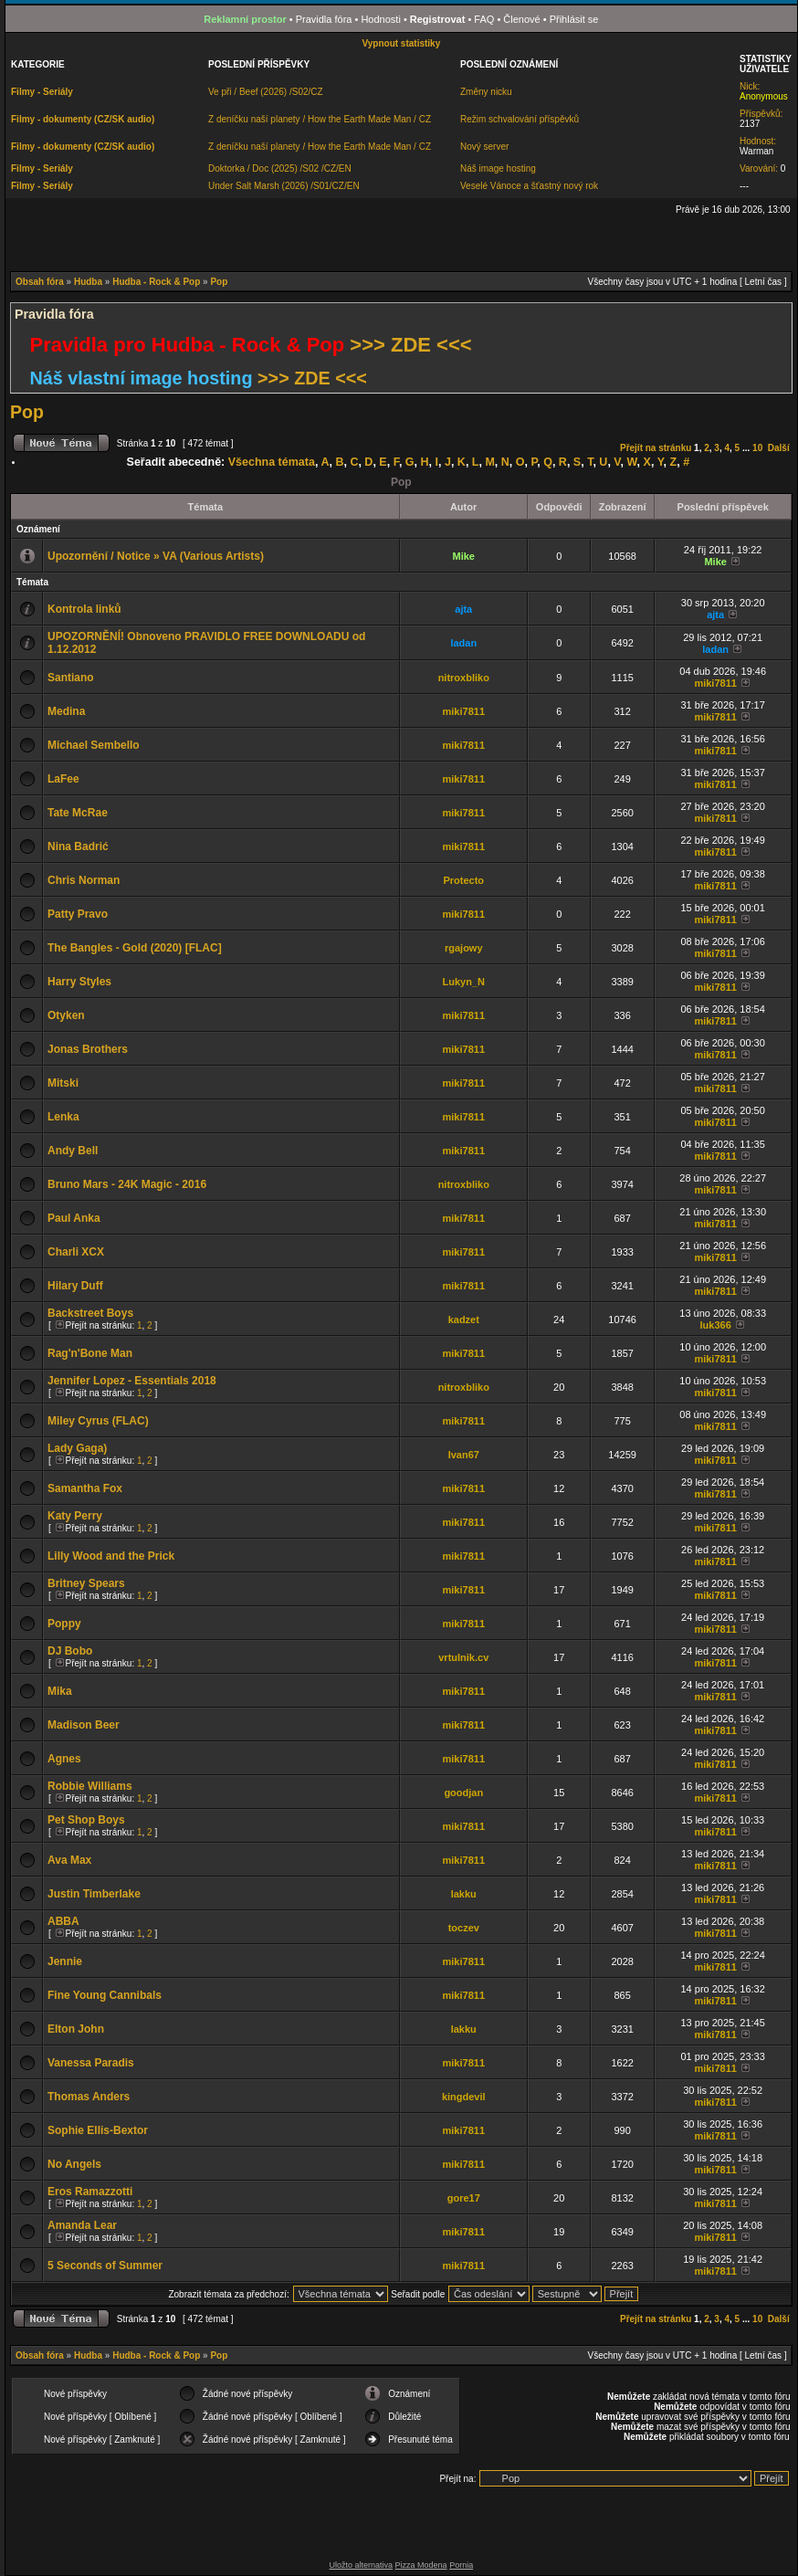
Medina (66, 711)
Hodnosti (380, 19)
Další (779, 448)
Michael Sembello (93, 745)
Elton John (75, 2029)
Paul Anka (73, 1218)
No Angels (74, 2164)
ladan (463, 642)
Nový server (484, 147)
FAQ (484, 19)
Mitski (63, 1083)
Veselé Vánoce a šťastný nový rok (529, 186)
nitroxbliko (463, 677)
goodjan (463, 1792)
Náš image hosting (498, 168)
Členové (521, 19)
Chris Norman (83, 880)
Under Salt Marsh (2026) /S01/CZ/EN (284, 186)
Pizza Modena (421, 2565)
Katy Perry (74, 1515)
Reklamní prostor (245, 19)
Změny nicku (486, 92)
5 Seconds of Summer (105, 2265)
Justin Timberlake (94, 1893)
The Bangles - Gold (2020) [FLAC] (134, 947)
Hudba (88, 282)
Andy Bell (72, 1150)
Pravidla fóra (324, 19)
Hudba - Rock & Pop (156, 282)
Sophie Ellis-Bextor (97, 2130)
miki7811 (715, 683)
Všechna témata (271, 462)
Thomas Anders (88, 2096)
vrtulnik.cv (463, 1657)
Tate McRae (77, 812)
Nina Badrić (78, 846)
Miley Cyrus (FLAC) (98, 1420)
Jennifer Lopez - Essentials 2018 (131, 1380)
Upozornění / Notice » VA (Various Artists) (155, 556)
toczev (463, 1927)
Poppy (64, 1623)
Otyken (66, 1015)
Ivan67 (463, 1454)
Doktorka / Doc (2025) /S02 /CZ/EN (280, 168)
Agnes (64, 1758)
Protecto (463, 880)
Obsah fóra (40, 282)
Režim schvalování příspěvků (519, 119)
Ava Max (69, 1860)
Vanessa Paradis (90, 2062)
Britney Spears (86, 1583)
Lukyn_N (464, 981)
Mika (59, 1691)
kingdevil (464, 2096)
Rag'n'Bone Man (89, 1353)
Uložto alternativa (362, 2565)
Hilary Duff (75, 1285)
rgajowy (464, 947)
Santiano (70, 677)
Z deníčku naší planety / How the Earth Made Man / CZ (319, 119)
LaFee (63, 779)
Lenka (63, 1116)
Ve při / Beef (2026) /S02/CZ (265, 92)
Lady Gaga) (77, 1448)
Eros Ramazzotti (89, 2191)
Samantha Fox (84, 1488)
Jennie (64, 1961)
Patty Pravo (77, 914)
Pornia (461, 2565)
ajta (463, 609)
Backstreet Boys (90, 1313)
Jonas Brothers (87, 1049)
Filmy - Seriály (42, 92)
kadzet (463, 1319)
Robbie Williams (89, 1786)
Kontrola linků (84, 609)
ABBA (63, 1921)
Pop (218, 282)
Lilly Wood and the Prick (110, 1556)
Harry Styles (79, 981)
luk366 (715, 1325)
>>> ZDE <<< (410, 344)
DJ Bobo (69, 1651)
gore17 (463, 2197)
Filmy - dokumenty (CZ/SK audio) (82, 119)
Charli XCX (75, 1252)
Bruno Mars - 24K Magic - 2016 (126, 1184)
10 (757, 448)
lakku (464, 1893)
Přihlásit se (574, 19)
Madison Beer (83, 1725)
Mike (464, 556)
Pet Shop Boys (86, 1820)
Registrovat (438, 19)
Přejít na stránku (655, 448)
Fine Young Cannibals (104, 1995)
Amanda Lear (82, 2225)
